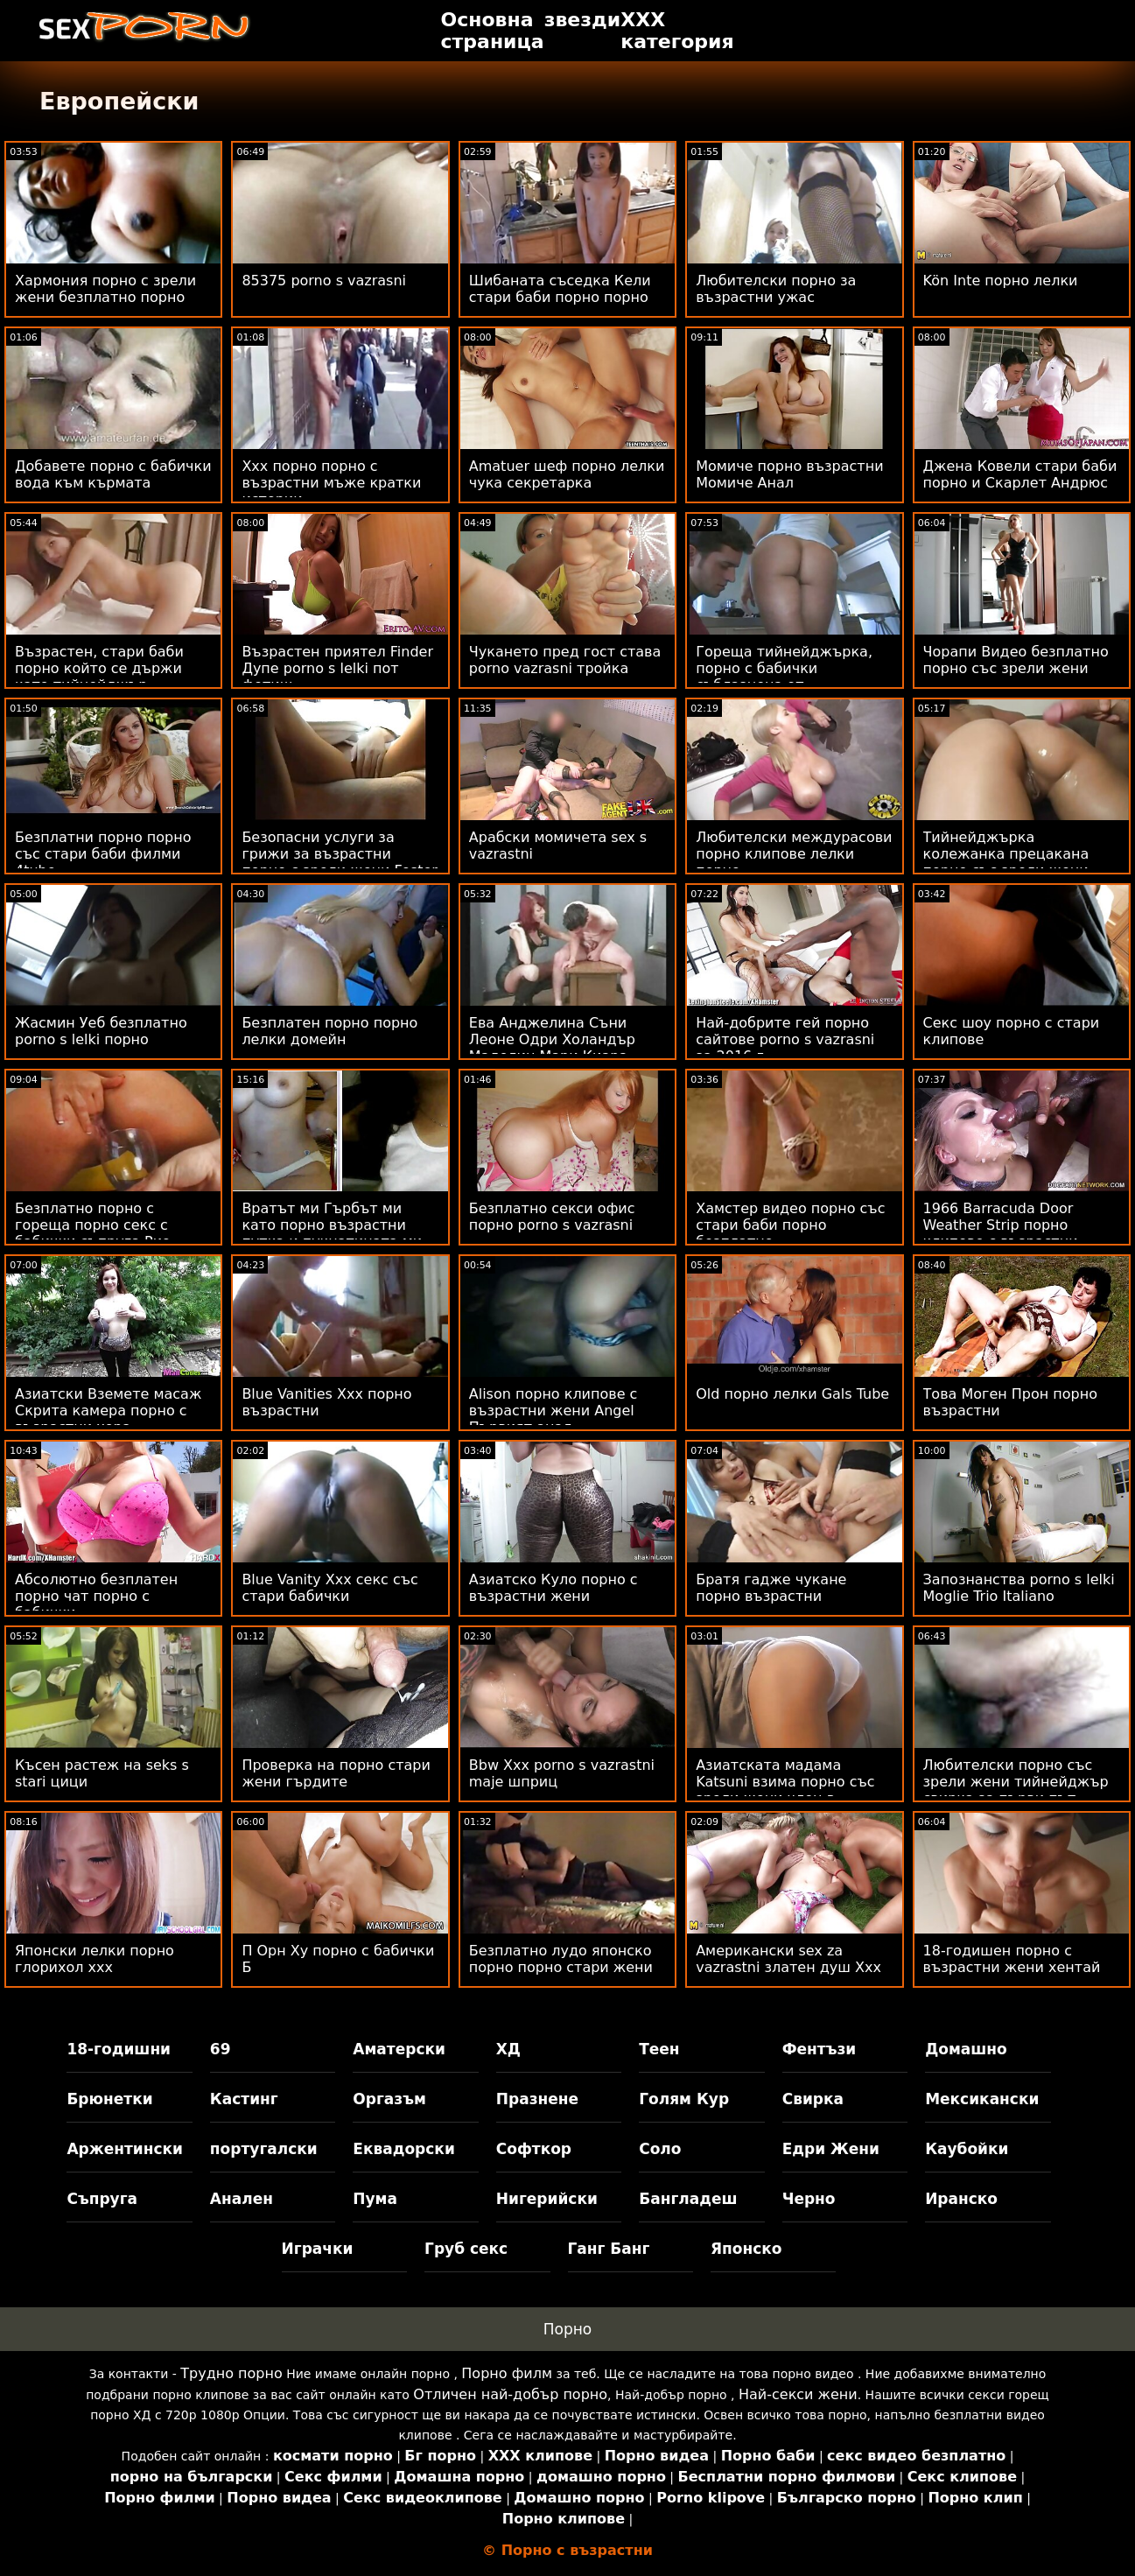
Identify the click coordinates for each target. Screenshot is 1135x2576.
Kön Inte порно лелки (1000, 280)
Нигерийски (547, 2198)
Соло (660, 2149)
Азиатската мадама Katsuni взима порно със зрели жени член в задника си (785, 1790)
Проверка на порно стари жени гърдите (336, 1773)
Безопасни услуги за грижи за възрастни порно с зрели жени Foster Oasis (340, 862)
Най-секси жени (798, 2394)
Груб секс (466, 2248)
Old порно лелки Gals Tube (792, 1394)
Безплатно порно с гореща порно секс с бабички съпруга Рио (93, 1225)
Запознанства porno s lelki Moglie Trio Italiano (1019, 1587)
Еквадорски (404, 2149)
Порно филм (506, 2373)
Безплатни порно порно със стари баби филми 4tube (103, 854)
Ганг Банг (609, 2248)
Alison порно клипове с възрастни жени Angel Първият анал (553, 1410)
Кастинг (244, 2099)
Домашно (966, 2049)
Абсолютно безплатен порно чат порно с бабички (96, 1596)
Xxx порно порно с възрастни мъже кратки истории (331, 483)
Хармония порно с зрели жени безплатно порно (105, 288)
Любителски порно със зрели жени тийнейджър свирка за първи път (1016, 1782)
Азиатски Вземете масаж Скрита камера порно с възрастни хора (108, 1410)
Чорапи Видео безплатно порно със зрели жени (1016, 660)
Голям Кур (684, 2099)
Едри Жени (830, 2149)
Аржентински (125, 2149)
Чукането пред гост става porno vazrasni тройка (565, 660)
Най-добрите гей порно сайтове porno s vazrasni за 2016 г (785, 1039)
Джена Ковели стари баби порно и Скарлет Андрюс (1020, 474)
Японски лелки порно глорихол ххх (94, 1959)
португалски (264, 2149)
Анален (241, 2198)
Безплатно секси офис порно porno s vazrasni (552, 1216)
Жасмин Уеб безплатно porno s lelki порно (101, 1031)
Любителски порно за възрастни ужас (776, 288)
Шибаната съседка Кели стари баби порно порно (560, 288)
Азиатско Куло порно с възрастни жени (553, 1587)
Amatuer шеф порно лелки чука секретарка (567, 474)
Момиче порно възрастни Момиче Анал (789, 474)
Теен (659, 2049)
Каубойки (966, 2149)
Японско (746, 2248)
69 (220, 2049)
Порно (567, 2329)
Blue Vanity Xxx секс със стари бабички (329, 1587)
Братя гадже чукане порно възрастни (771, 1587)
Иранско (961, 2198)
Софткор (533, 2149)
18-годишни (119, 2049)
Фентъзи (819, 2049)
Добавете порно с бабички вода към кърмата (113, 474)
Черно (809, 2198)
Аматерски (399, 2049)
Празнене (537, 2099)
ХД (508, 2049)
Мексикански (982, 2099)
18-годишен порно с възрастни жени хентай (1012, 1959)
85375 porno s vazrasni (324, 280)
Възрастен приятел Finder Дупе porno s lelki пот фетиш (337, 668)
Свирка (813, 2099)
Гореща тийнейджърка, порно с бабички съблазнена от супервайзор (784, 676)
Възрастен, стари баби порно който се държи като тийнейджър (99, 668)
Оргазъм (389, 2099)
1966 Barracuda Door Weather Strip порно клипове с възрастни (1000, 1225)
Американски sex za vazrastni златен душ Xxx (788, 1959)
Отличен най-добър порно (510, 2394)
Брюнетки (109, 2099)
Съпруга (102, 2198)
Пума (375, 2198)
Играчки (318, 2248)
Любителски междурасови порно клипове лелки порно (794, 854)
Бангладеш (688, 2198)
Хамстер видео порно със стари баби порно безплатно (790, 1225)
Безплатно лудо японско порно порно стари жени (561, 1959)
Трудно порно (231, 2373)
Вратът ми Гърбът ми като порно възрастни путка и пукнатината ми (332, 1225)
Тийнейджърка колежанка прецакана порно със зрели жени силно (1006, 862)
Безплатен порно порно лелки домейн (329, 1031)
